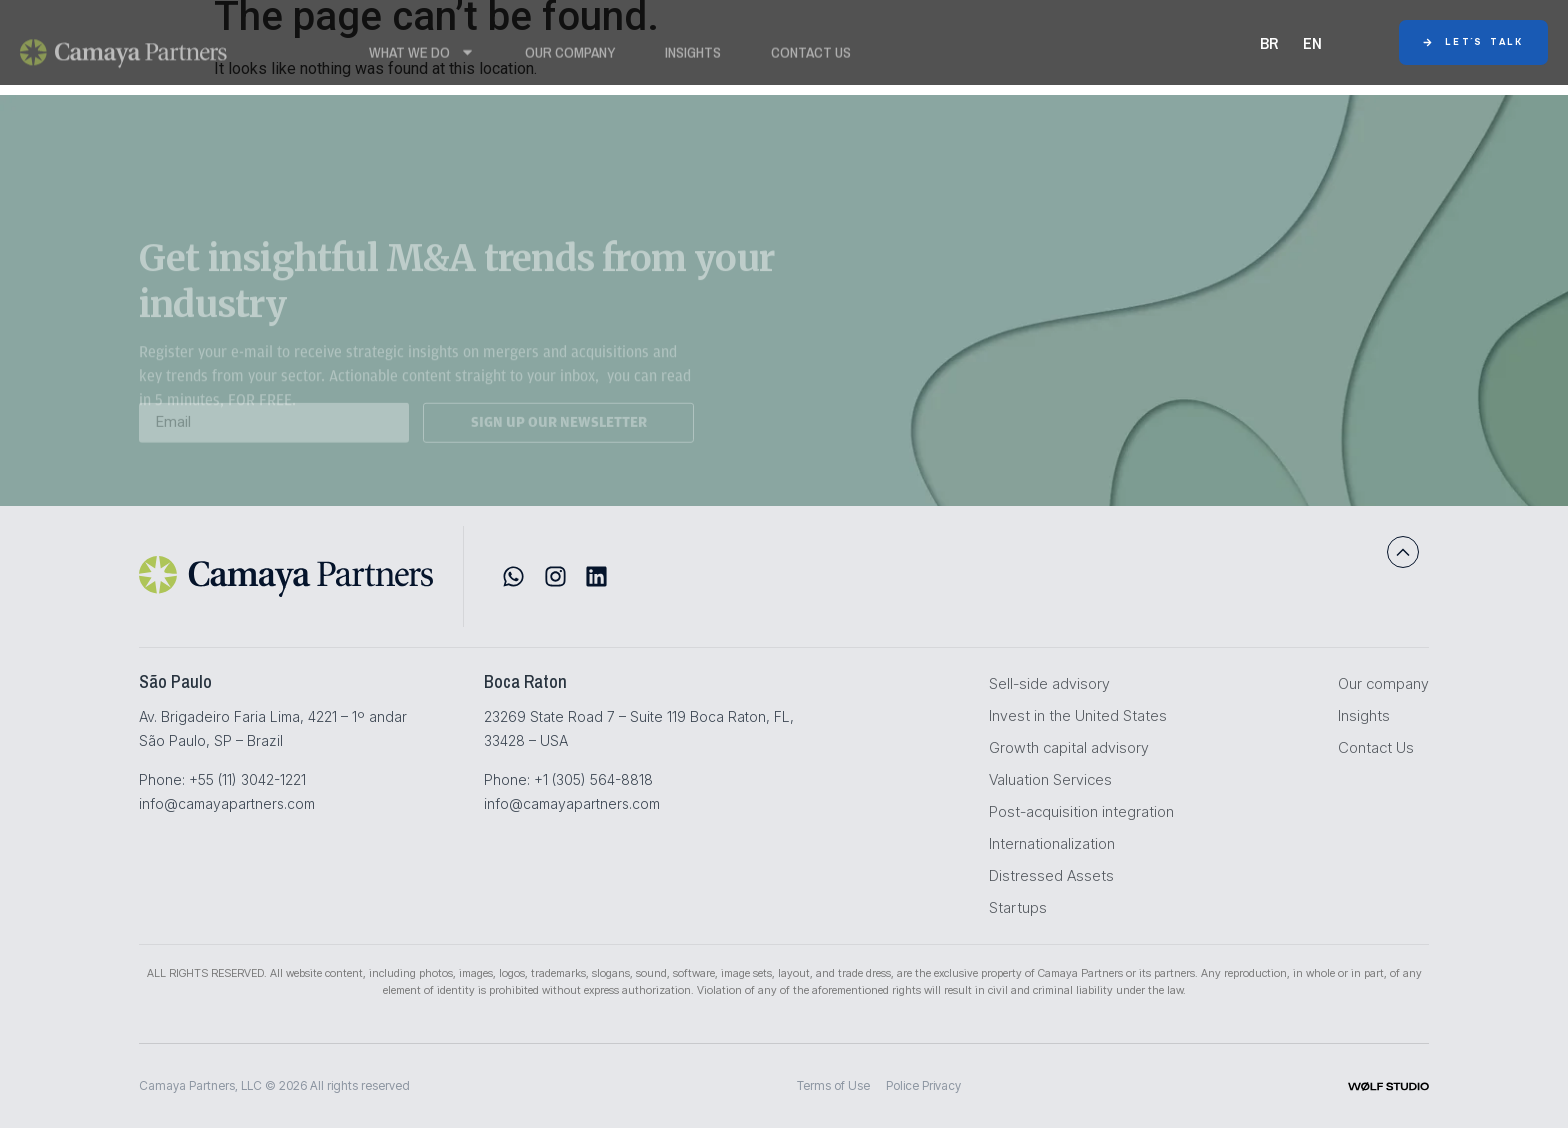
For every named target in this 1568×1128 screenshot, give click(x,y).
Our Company (570, 57)
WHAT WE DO (422, 57)
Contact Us (811, 57)
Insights (693, 57)
